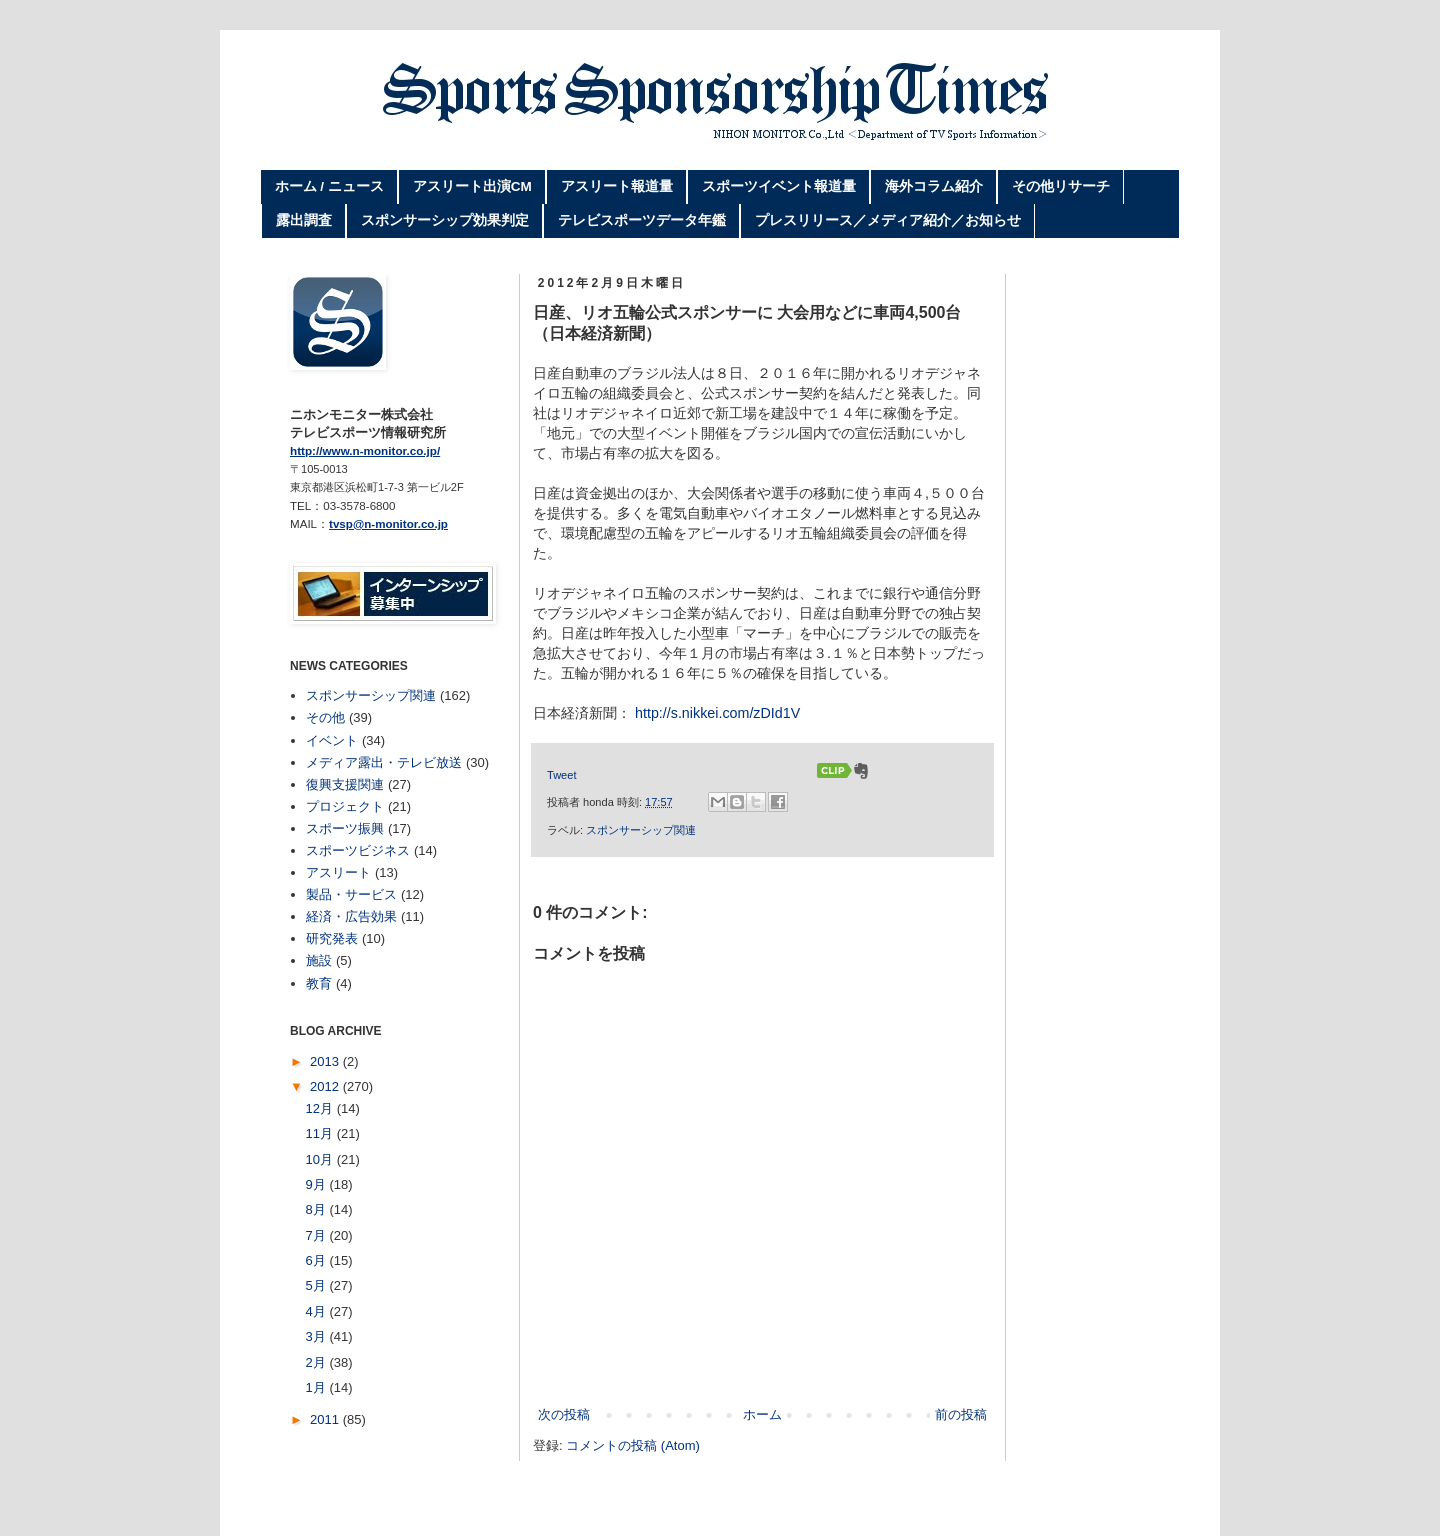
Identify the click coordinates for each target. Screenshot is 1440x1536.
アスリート (338, 872)
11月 (321, 1133)
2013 (326, 1061)
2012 (326, 1086)
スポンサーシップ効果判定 (445, 220)
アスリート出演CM (472, 186)
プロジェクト (345, 806)
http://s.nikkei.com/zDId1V (717, 713)
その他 (325, 717)
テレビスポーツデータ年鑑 (642, 220)
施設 (319, 960)
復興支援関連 (345, 784)
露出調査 (304, 220)
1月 (318, 1387)
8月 (318, 1209)
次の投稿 (564, 1414)
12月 (321, 1108)
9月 (318, 1184)
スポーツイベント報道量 (779, 186)
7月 (318, 1235)
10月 (321, 1159)
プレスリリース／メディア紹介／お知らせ (888, 220)
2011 (326, 1419)
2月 (318, 1362)
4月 (318, 1311)
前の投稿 (961, 1414)
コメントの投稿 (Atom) (633, 1445)
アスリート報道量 (617, 186)
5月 (318, 1285)
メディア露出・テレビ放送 (384, 762)
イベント (332, 740)
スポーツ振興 (345, 828)
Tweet (561, 775)
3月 (318, 1336)
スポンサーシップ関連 (641, 830)
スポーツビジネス (358, 850)
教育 (319, 983)
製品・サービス (351, 894)
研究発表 (332, 938)
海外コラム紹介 (934, 186)
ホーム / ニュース (329, 186)
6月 (318, 1260)
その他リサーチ (1061, 186)
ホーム (762, 1414)
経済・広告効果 (351, 916)
